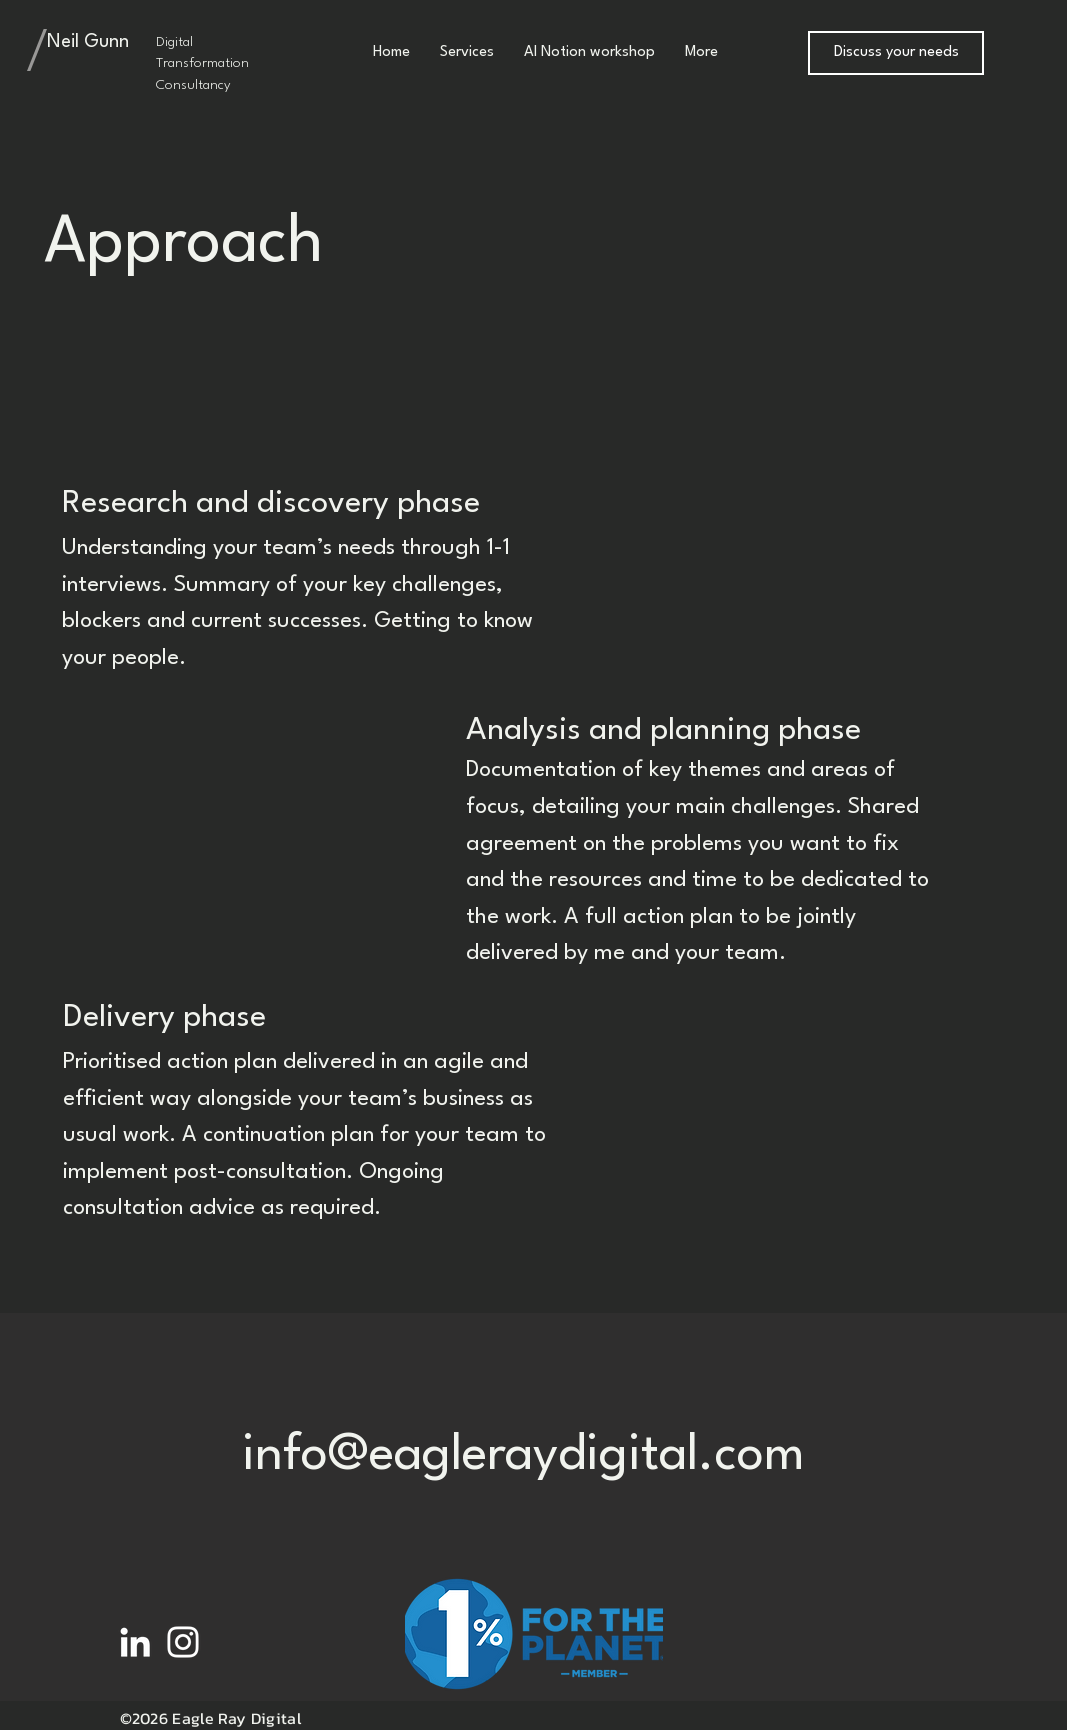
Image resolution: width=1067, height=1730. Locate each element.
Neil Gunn (88, 42)
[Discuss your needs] (896, 53)
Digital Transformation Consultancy (202, 63)
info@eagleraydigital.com (523, 1456)
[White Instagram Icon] (183, 1642)
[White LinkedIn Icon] (135, 1642)
